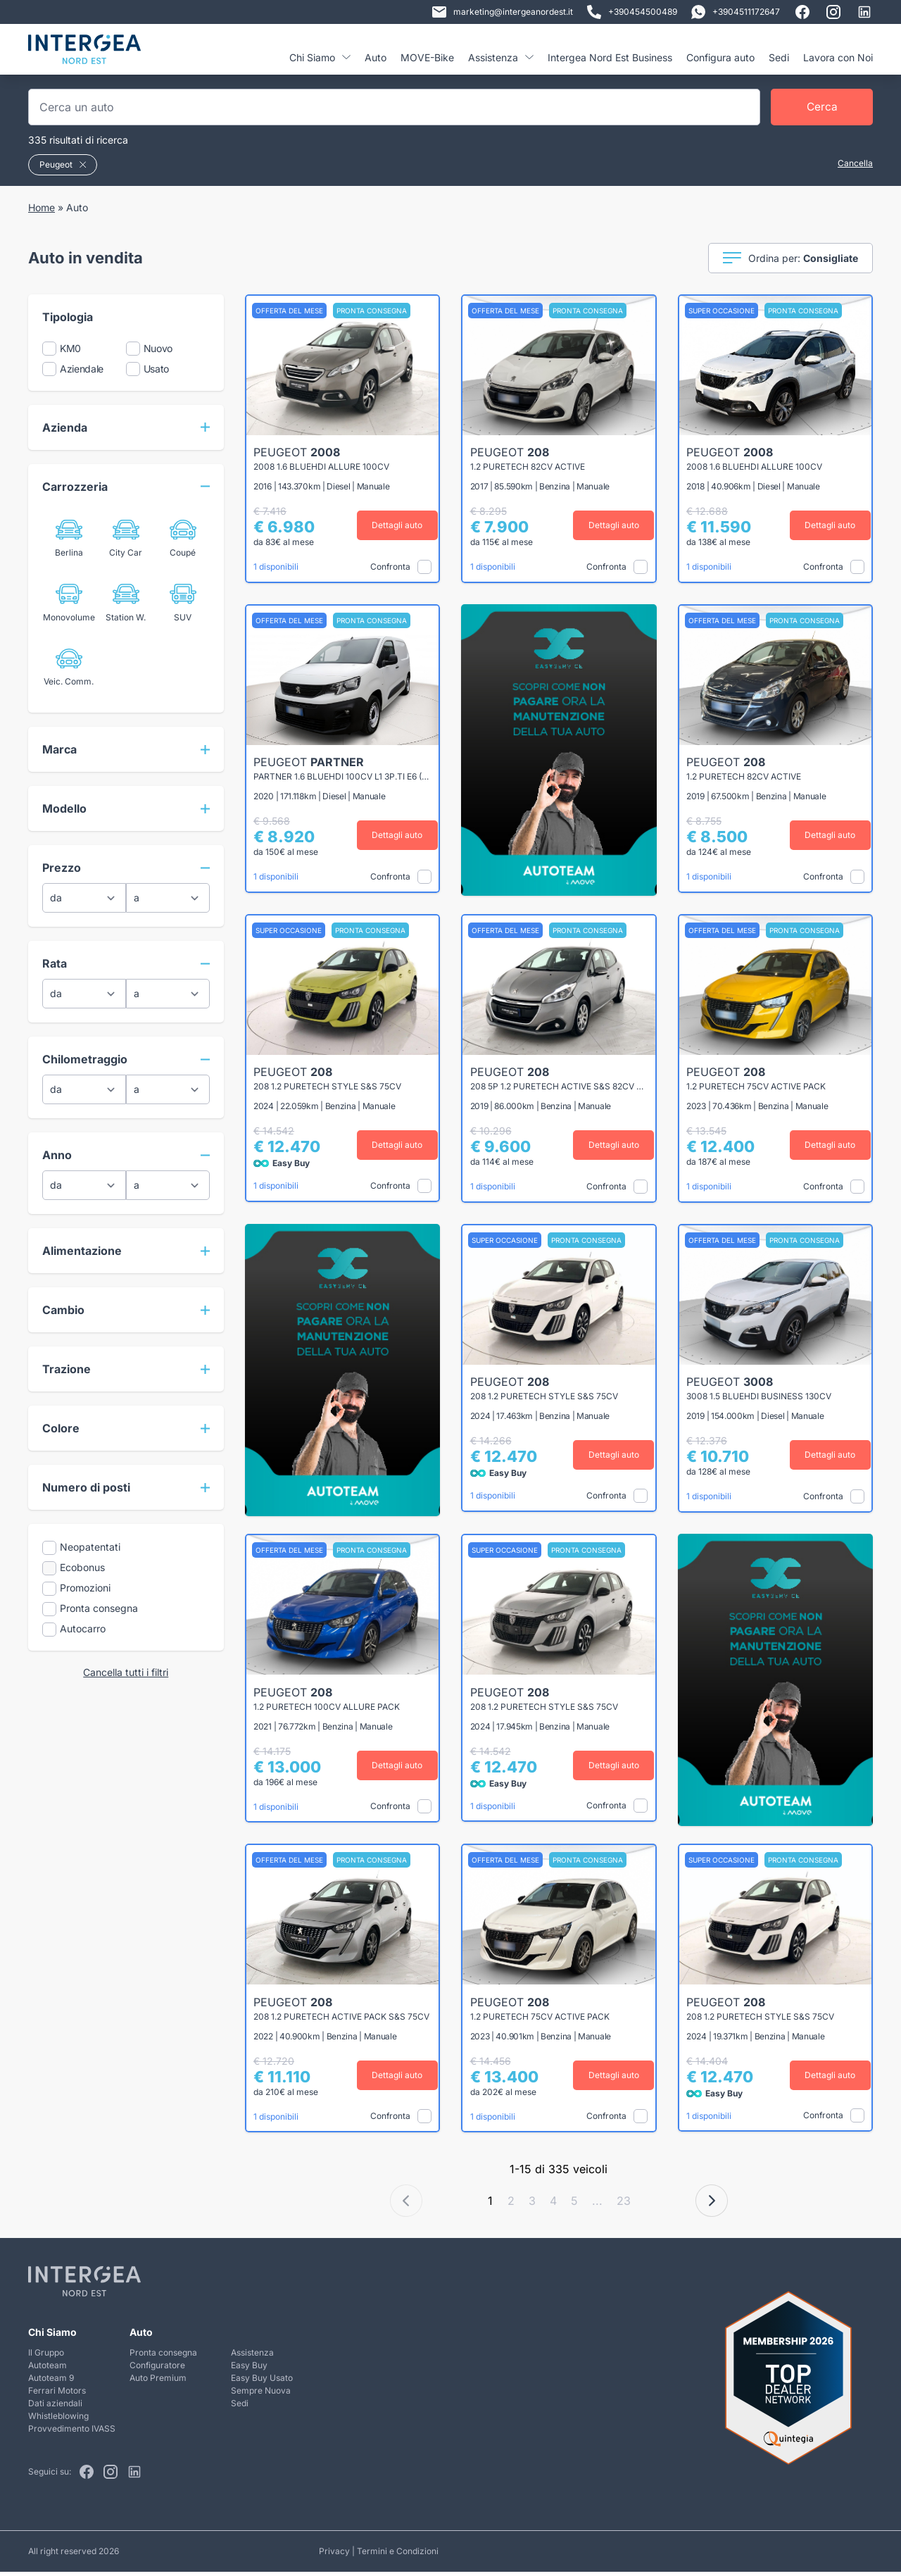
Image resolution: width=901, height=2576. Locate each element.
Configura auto (720, 57)
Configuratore (157, 2368)
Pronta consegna (163, 2356)
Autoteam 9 (51, 2381)
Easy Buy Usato (262, 2381)
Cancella (855, 163)
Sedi (779, 57)
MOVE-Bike (427, 57)
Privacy (334, 2555)
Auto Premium (158, 2381)
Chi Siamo (320, 57)
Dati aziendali (55, 2406)
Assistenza (501, 57)
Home (41, 207)
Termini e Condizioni (398, 2555)
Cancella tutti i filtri (125, 1672)
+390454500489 (632, 12)
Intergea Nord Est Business (610, 57)
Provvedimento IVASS (71, 2432)
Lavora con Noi (838, 57)
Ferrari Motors (57, 2394)
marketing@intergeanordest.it (502, 12)
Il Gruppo (46, 2356)
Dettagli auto (394, 525)
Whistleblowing (58, 2419)
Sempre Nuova (261, 2394)
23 (624, 2205)
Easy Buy (249, 2368)
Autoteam (47, 2368)
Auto (375, 57)
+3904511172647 (735, 12)
